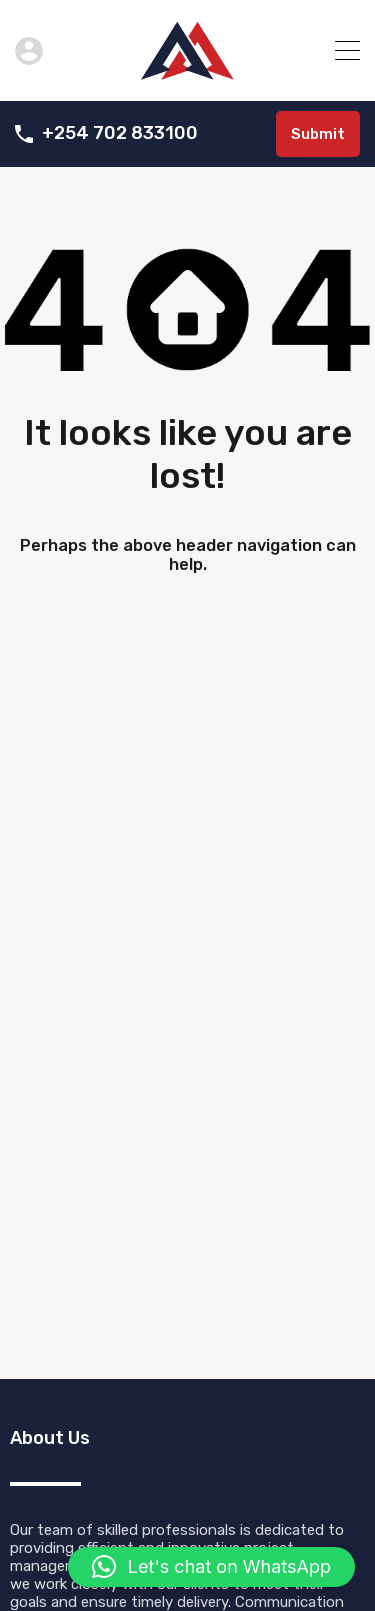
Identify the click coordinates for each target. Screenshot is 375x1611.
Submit (318, 134)
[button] (211, 1567)
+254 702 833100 (120, 133)
